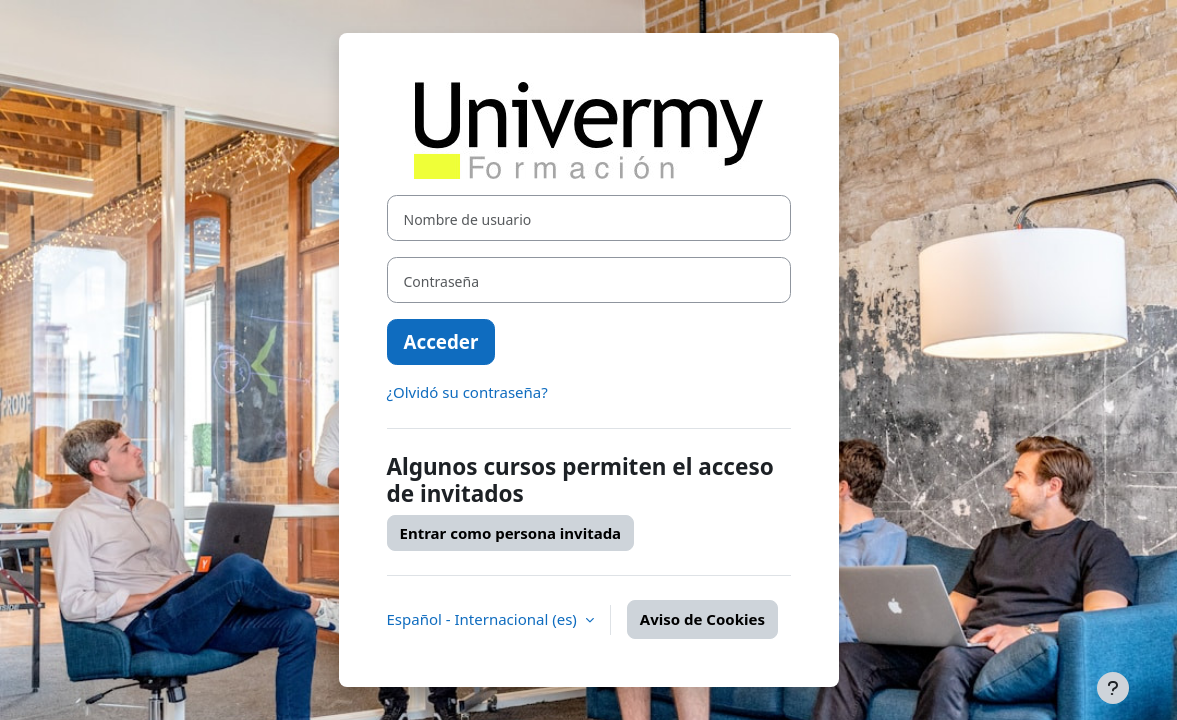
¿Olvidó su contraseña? (467, 392)
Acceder (441, 341)
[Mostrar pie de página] (1113, 688)
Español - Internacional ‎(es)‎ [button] (484, 619)
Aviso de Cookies (702, 619)
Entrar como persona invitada (511, 533)
